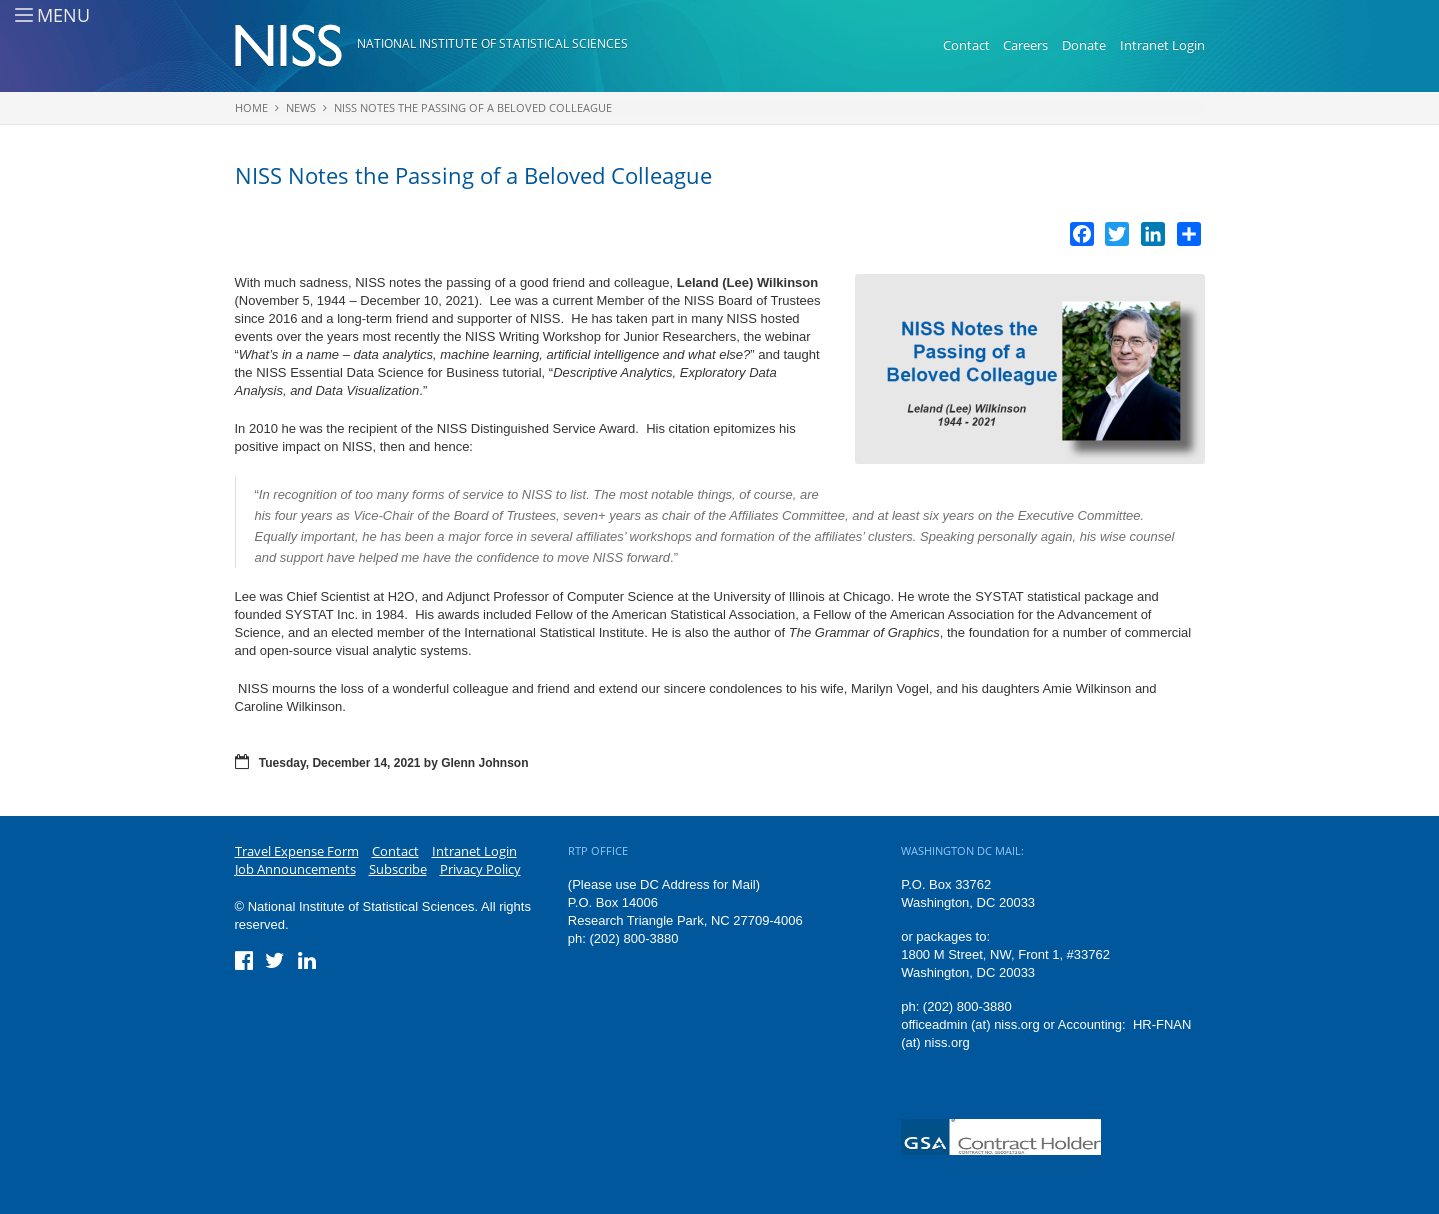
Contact (966, 45)
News (301, 107)
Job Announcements (295, 869)
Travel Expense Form (297, 851)
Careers (1025, 45)
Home (251, 107)
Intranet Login (1162, 45)
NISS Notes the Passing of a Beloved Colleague (473, 107)
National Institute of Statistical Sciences (492, 43)
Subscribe (398, 869)
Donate (1084, 45)
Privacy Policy (480, 869)
